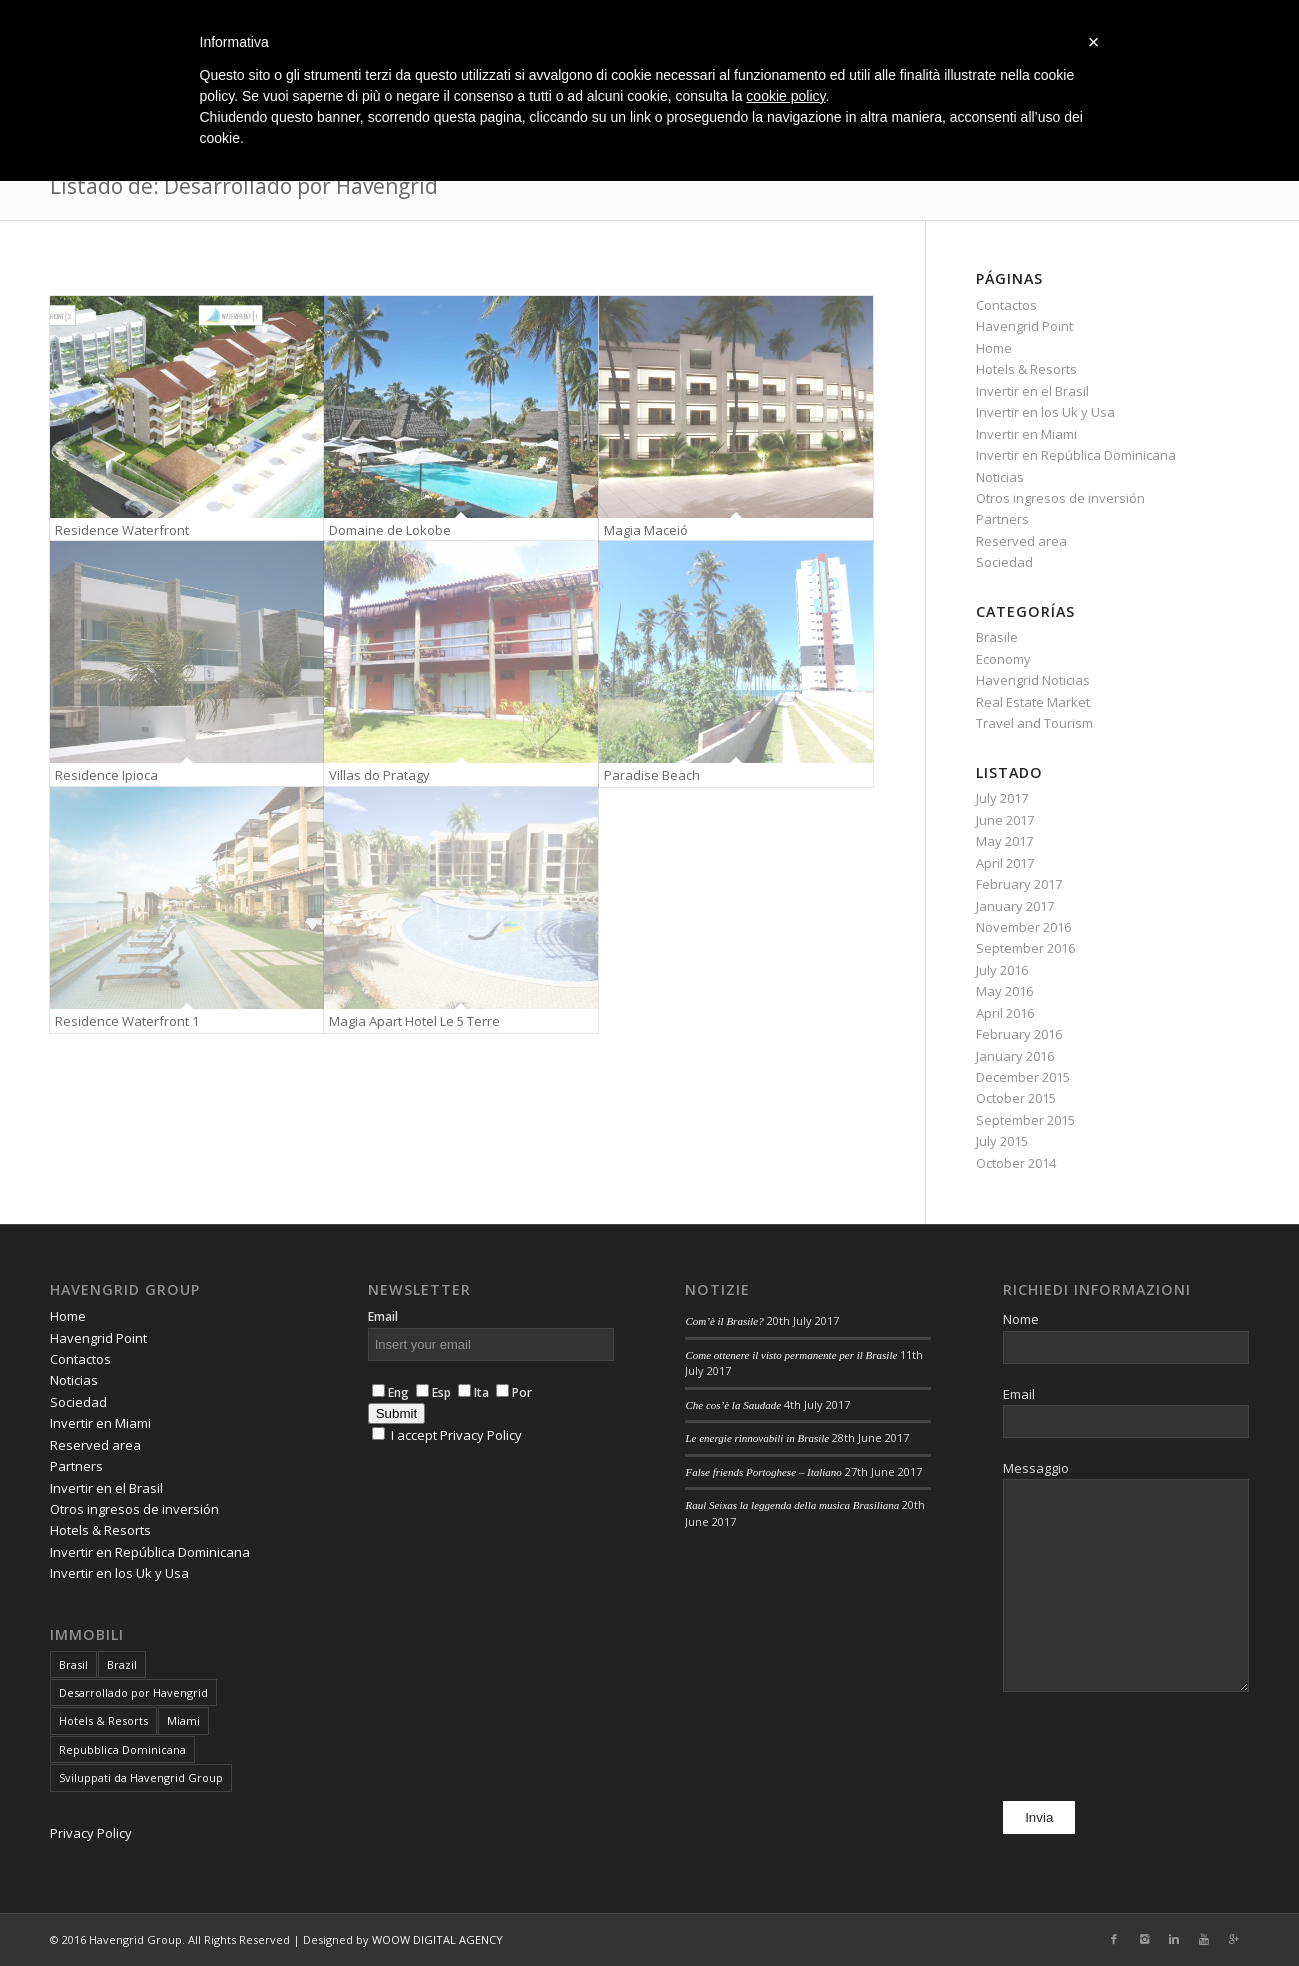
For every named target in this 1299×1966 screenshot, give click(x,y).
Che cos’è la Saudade (733, 1405)
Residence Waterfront (122, 530)
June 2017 (1005, 820)
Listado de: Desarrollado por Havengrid (244, 186)
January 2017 (1015, 906)
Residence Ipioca (106, 775)
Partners (1002, 519)
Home (994, 348)
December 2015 (1023, 1077)
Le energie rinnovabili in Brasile (757, 1438)
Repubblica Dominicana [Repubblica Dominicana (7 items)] (122, 1749)
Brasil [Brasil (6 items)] (73, 1664)
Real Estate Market (1033, 702)
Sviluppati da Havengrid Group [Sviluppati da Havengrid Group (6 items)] (141, 1777)
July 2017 (1002, 798)
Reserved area (1021, 541)
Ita (470, 1392)
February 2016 (1019, 1034)
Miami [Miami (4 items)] (183, 1720)
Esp (433, 1392)
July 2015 (1002, 1141)
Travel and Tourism (1034, 723)
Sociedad (1004, 562)
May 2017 (1004, 841)
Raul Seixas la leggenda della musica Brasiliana (792, 1505)
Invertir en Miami (1026, 434)
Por (510, 1392)
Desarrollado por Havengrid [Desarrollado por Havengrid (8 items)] (133, 1692)
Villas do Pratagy (379, 775)
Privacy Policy (91, 1833)
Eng (390, 1392)
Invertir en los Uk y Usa (1045, 412)
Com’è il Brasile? (724, 1321)
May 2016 (1004, 991)
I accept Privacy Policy (456, 1435)
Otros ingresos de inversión (1060, 498)
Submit (396, 1413)
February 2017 (1019, 884)
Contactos (1006, 305)
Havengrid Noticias (1033, 680)
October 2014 (1016, 1163)
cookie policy (785, 96)
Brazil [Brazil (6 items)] (122, 1664)
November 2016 (1023, 927)
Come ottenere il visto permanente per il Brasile (791, 1355)
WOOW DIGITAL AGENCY (437, 1939)
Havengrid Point (1024, 326)
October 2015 (1016, 1098)
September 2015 (1025, 1120)
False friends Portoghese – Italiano (763, 1472)
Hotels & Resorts (1026, 369)
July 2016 (1002, 970)
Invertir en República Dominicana (1076, 455)
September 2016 (1025, 948)
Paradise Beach (652, 775)
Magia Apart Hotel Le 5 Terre (414, 1021)
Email (383, 1316)
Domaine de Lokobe (390, 530)
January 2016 (1015, 1056)
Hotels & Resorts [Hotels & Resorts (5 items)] (103, 1720)
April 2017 (1005, 863)
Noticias (1000, 477)
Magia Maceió (646, 530)
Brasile (997, 637)
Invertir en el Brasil (1032, 391)
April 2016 (1005, 1013)
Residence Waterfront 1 (127, 1021)
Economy (1003, 659)
